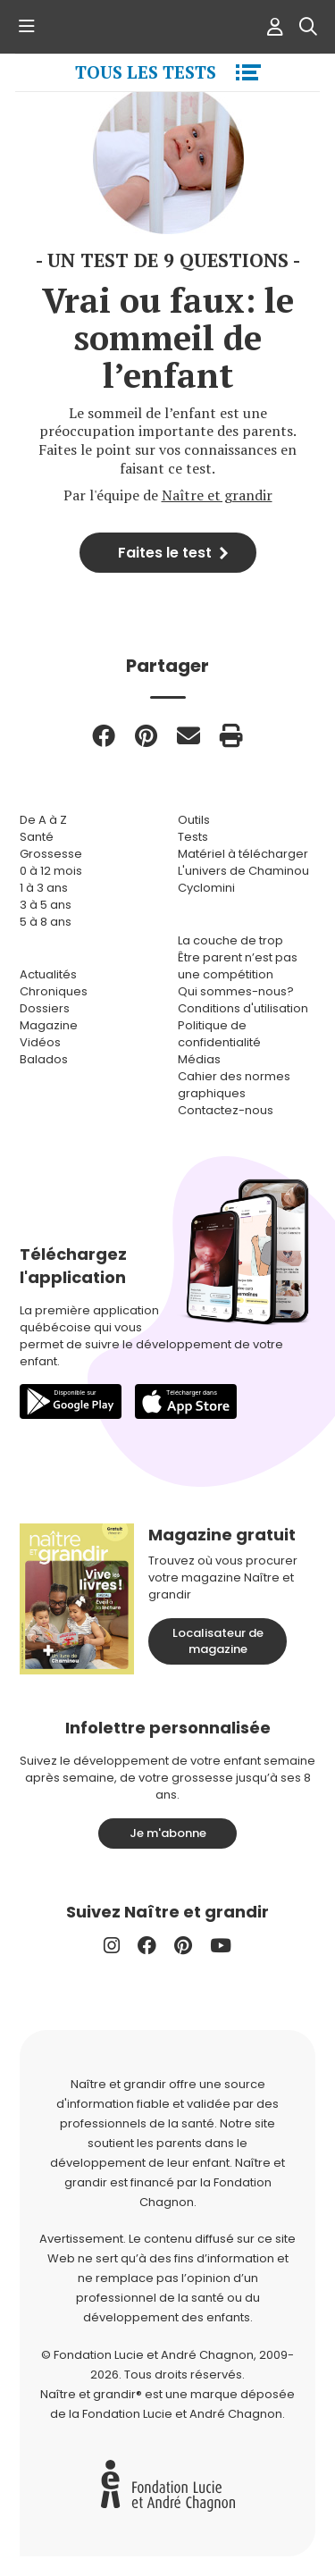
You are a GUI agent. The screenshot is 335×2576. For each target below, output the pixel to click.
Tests (193, 836)
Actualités (48, 974)
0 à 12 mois (51, 870)
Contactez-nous (225, 1110)
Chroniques (54, 991)
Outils (194, 819)
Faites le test (165, 552)
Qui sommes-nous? (236, 991)
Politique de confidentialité (219, 1034)
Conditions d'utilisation (243, 1008)
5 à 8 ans (45, 921)
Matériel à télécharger (243, 853)
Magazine (49, 1025)
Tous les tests (145, 72)
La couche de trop (230, 940)
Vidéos (40, 1042)
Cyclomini (206, 887)
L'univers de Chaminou (243, 870)
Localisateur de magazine (218, 1640)
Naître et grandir (217, 495)
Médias (199, 1059)
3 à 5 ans (45, 904)
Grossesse (51, 853)
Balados (44, 1059)
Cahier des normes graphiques (234, 1085)
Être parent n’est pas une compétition (237, 966)
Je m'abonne (168, 1833)
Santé (37, 836)
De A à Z (43, 819)
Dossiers (45, 1008)
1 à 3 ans (44, 887)
